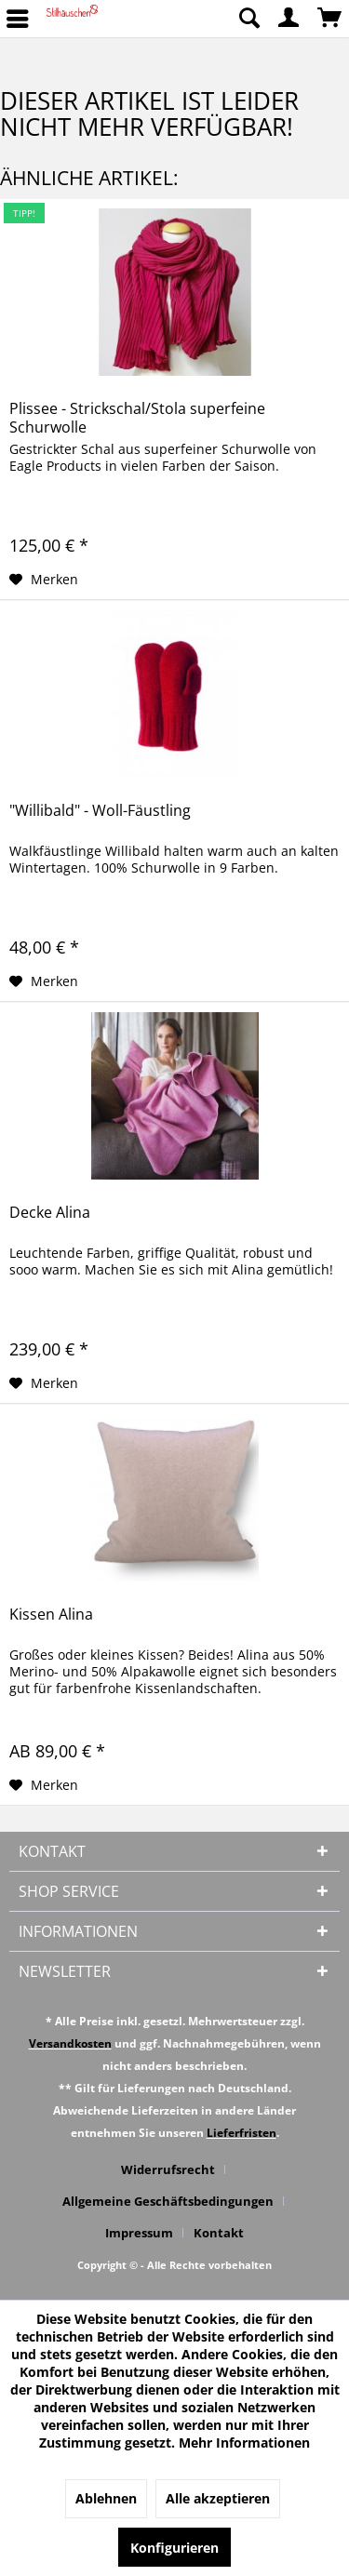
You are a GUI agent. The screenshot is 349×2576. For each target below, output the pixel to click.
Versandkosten (70, 2043)
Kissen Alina (51, 1614)
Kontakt (219, 2232)
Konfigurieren (174, 2547)
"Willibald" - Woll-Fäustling (100, 811)
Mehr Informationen (244, 2442)
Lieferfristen (241, 2133)
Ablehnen (106, 2498)
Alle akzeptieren (218, 2498)
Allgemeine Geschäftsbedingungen (168, 2201)
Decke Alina (49, 1212)
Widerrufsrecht (168, 2169)
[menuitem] (248, 18)
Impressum (139, 2232)
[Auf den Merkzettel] (43, 579)
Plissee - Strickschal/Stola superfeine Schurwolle (137, 417)
